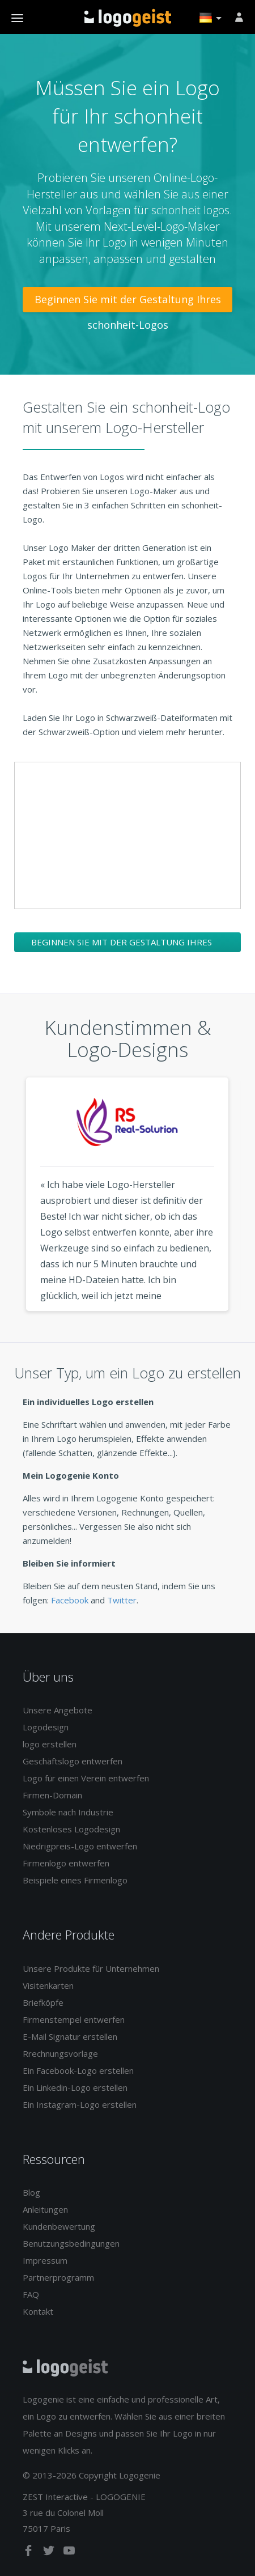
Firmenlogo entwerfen (66, 1863)
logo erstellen (49, 1744)
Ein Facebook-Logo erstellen (78, 2070)
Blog (31, 2192)
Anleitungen (45, 2209)
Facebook (69, 1600)
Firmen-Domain (52, 1795)
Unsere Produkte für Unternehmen (91, 1968)
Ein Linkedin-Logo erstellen (75, 2087)
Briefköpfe (43, 2002)
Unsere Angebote (57, 1710)
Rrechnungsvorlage (60, 2053)
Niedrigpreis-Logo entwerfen (80, 1846)
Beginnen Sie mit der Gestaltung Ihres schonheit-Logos (128, 302)
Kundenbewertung (59, 2226)
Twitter (122, 1600)
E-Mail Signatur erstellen (70, 2036)
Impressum (45, 2260)
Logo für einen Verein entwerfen (86, 1778)
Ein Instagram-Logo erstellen (80, 2104)
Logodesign (46, 1727)
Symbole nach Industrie (68, 1812)
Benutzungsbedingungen (71, 2243)
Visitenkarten (48, 1985)
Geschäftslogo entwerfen (72, 1761)
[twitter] (50, 2552)
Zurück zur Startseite (127, 18)
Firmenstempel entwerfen (74, 2019)
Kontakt (38, 2311)
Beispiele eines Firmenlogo (75, 1880)
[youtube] (69, 2552)
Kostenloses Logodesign (71, 1829)
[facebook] (29, 2552)
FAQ (31, 2294)
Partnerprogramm (58, 2277)
